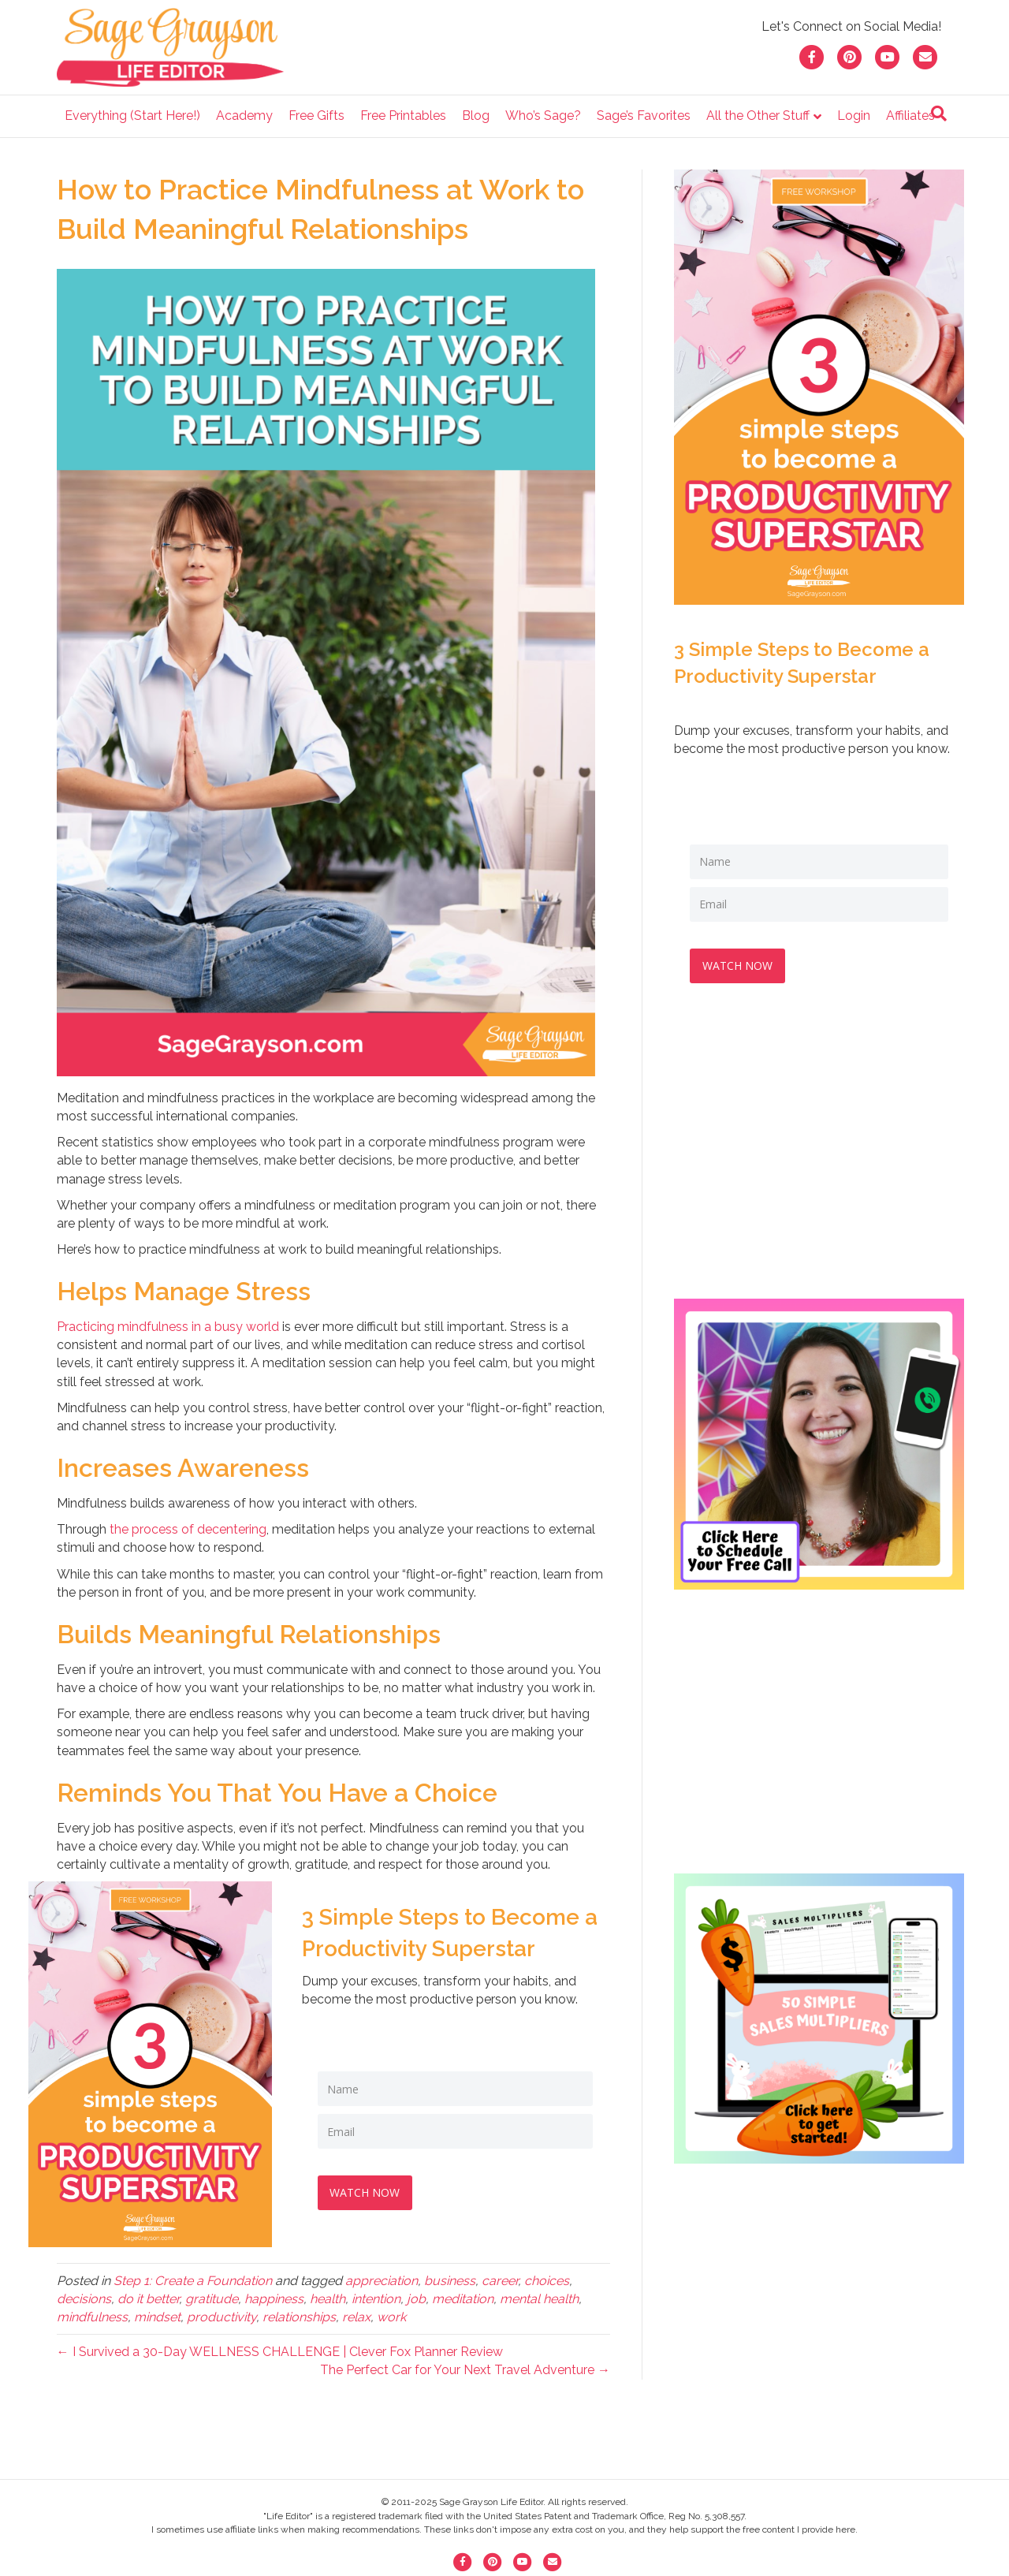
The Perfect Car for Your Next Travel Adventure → (465, 2369)
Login (853, 115)
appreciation (381, 2280)
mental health (539, 2298)
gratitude (211, 2298)
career (500, 2280)
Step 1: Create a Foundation (193, 2280)
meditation (462, 2298)
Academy (244, 115)
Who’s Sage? (543, 115)
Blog (476, 115)
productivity (221, 2316)
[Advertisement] (819, 1153)
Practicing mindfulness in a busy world (168, 1326)
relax (356, 2316)
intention (376, 2298)
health (327, 2298)
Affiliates (910, 115)
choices (546, 2280)
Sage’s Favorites (644, 115)
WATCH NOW (368, 2190)
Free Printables (403, 115)
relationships (299, 2316)
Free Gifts (316, 115)
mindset (157, 2316)
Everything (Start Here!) (132, 115)
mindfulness (92, 2316)
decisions (84, 2298)
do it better (148, 2298)
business (449, 2280)
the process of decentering (188, 1529)
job (416, 2298)
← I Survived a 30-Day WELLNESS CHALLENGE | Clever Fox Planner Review (280, 2351)
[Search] (939, 113)
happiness (273, 2298)
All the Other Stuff (758, 115)
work (391, 2316)
